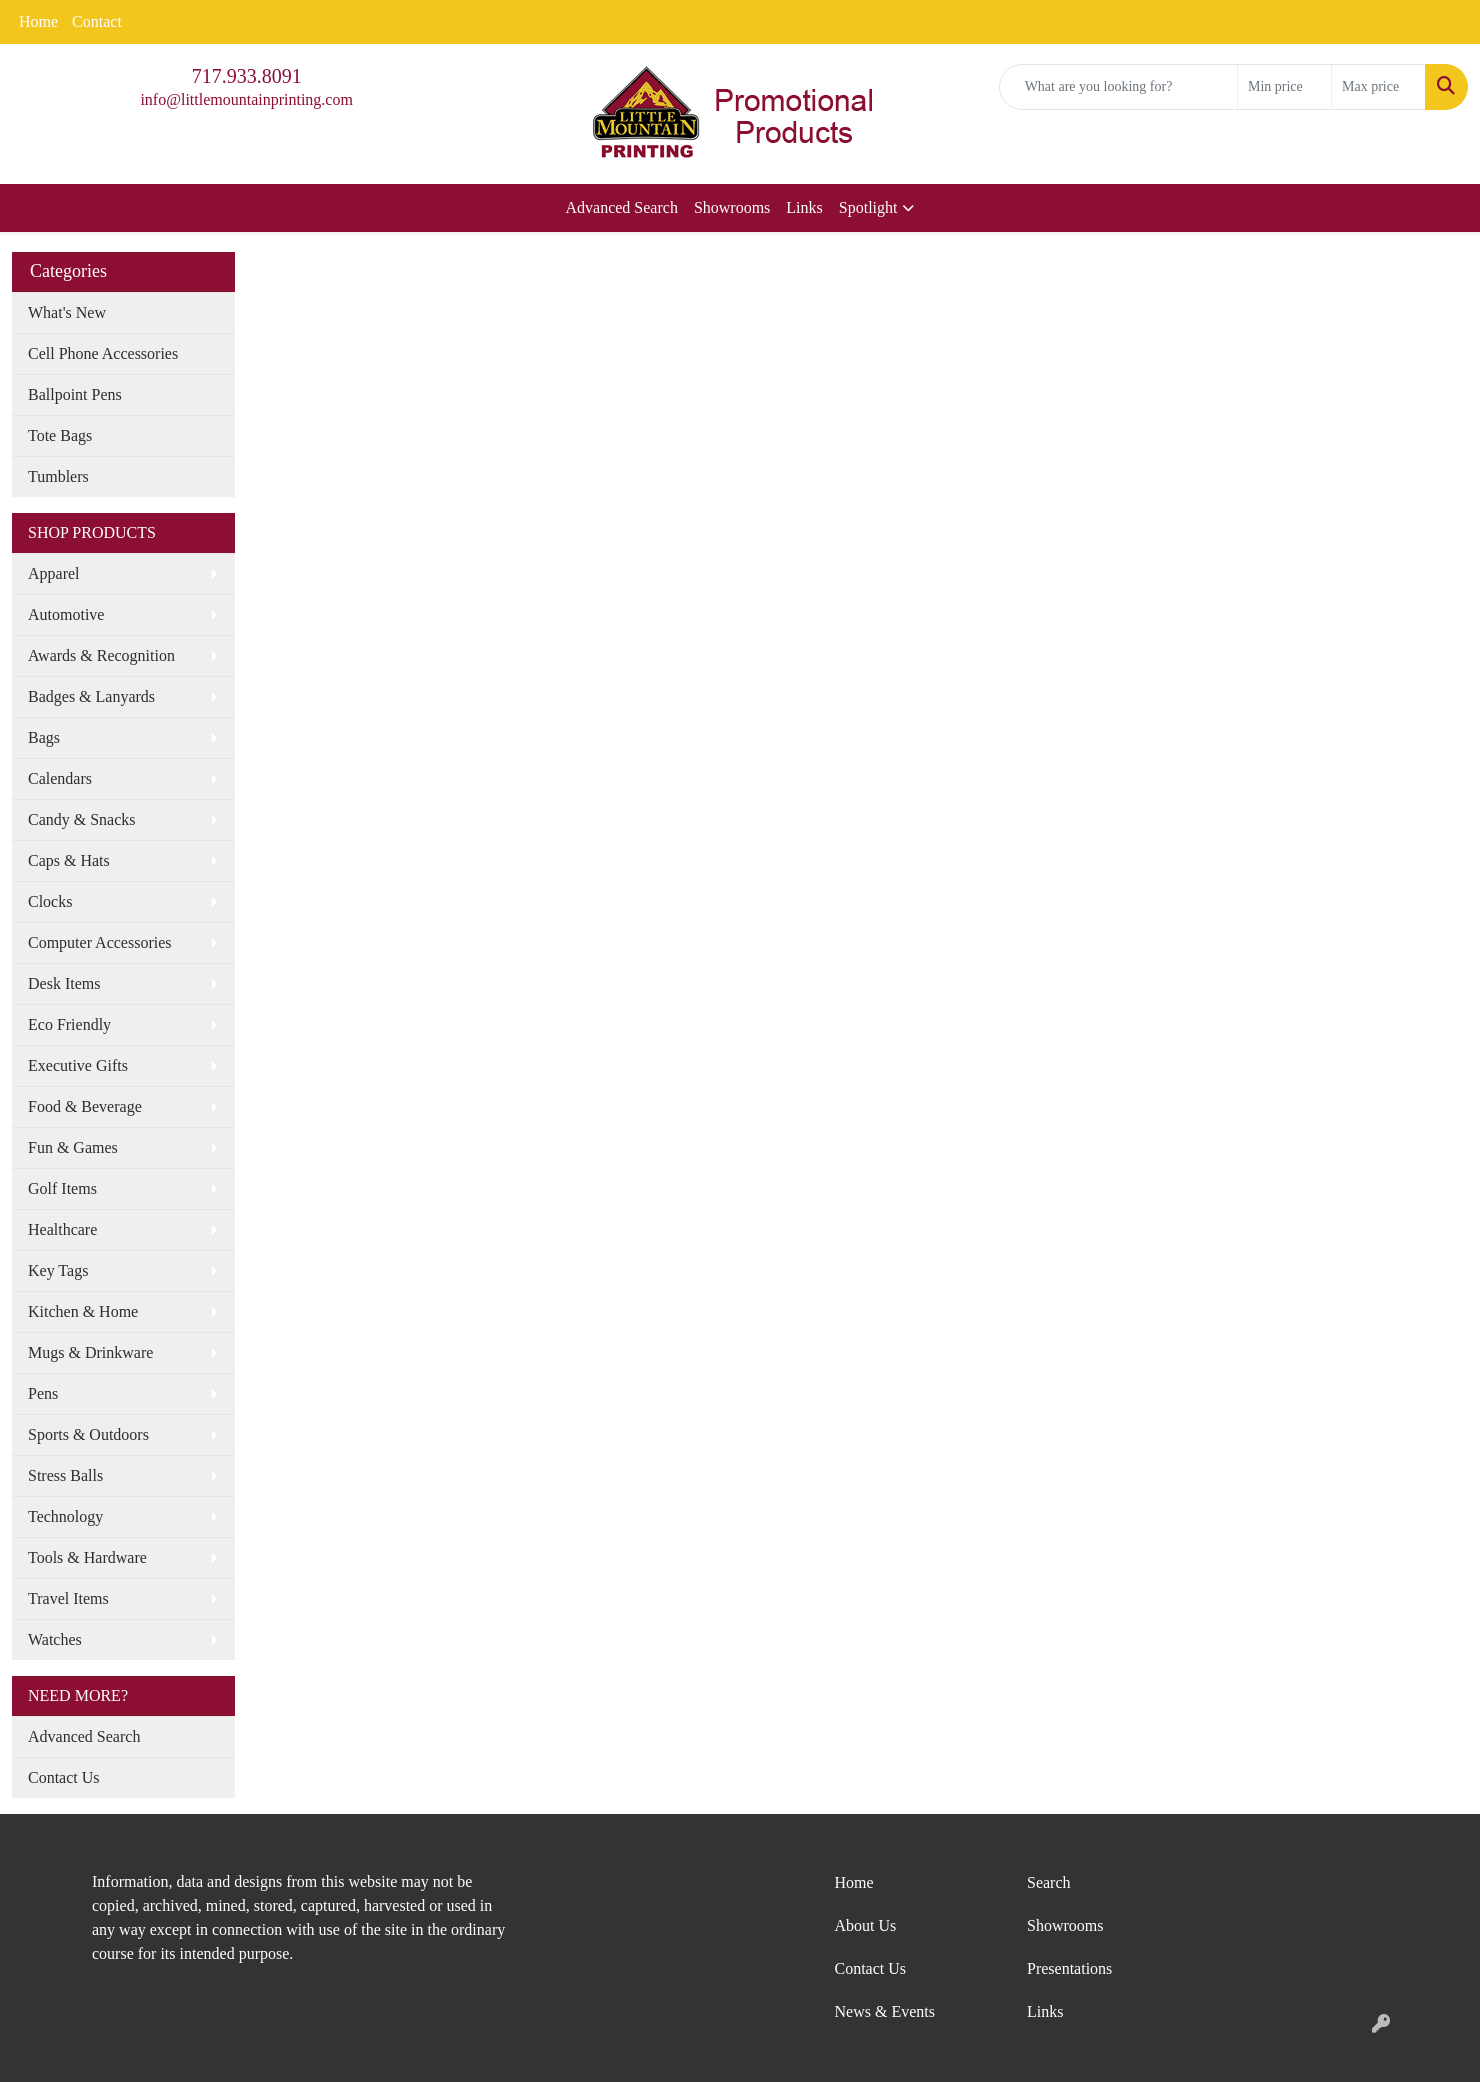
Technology (65, 1516)
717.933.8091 (247, 76)
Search (1049, 1882)
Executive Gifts (78, 1065)
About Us (866, 1925)
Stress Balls (65, 1475)
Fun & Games (73, 1147)
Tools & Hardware (87, 1557)
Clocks (50, 901)
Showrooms (732, 207)
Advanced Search (622, 207)
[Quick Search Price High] (1378, 87)
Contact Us (64, 1777)
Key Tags (58, 1270)
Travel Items (68, 1598)
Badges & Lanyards (91, 696)
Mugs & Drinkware (90, 1352)
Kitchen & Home (83, 1311)
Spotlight (868, 207)
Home (38, 21)
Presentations (1069, 1968)
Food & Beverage (85, 1106)
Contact (97, 21)
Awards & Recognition (101, 655)
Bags (44, 737)
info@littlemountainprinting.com (246, 99)
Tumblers (58, 476)
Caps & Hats (69, 860)
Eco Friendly (69, 1024)
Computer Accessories (100, 942)
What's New (67, 312)
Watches (55, 1639)
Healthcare (62, 1229)
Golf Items (62, 1188)
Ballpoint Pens (75, 394)
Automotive (66, 614)
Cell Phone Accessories (103, 353)
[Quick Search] (1118, 87)
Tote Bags (60, 435)
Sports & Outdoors (88, 1434)
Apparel (54, 573)
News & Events (885, 2011)
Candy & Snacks (82, 819)
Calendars (60, 778)
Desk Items (64, 983)
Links (804, 207)
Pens (43, 1393)
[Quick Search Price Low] (1284, 87)
